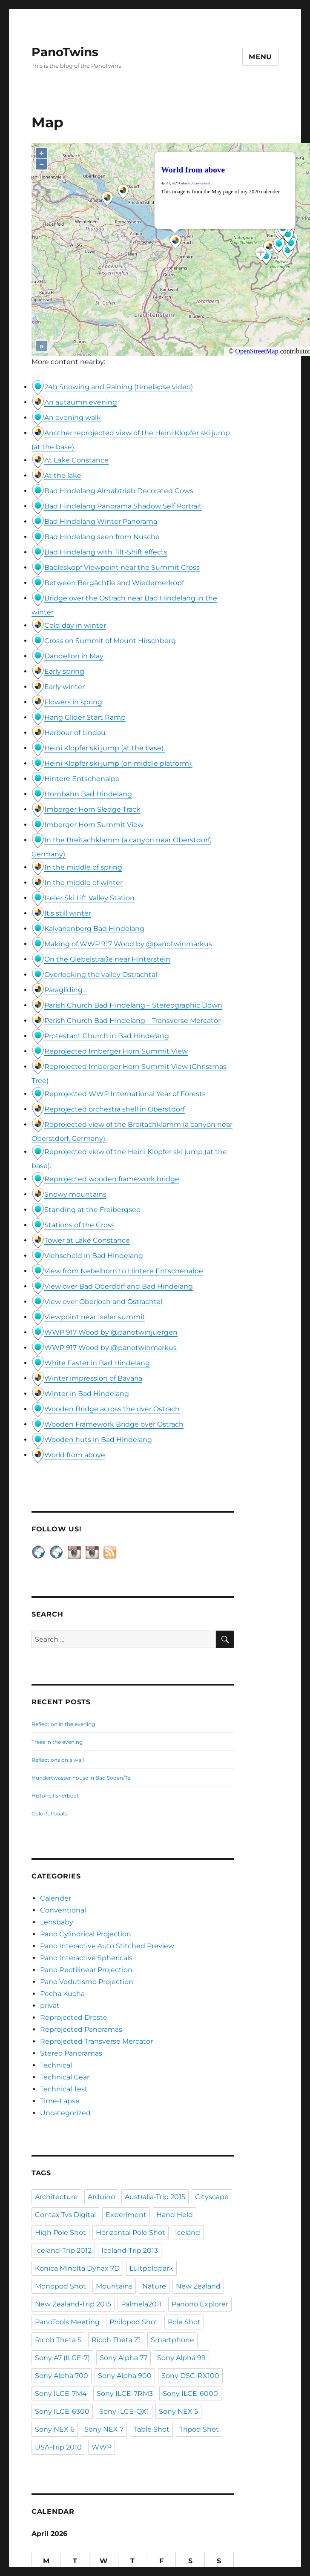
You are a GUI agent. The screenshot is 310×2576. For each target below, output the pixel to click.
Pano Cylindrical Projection (85, 1934)
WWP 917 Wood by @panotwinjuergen (111, 1332)
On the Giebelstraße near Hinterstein (107, 959)
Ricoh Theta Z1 (116, 2340)
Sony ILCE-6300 (62, 2411)
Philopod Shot (133, 2322)
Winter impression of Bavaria (93, 1378)
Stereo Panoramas (71, 2053)
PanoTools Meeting (67, 2322)
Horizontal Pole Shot (130, 2233)
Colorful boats (50, 1813)
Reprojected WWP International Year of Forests (125, 1094)
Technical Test (64, 2089)
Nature (154, 2286)
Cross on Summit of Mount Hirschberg (110, 641)
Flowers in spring (73, 702)
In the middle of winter (83, 883)
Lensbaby (56, 1922)
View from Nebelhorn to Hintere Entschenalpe (123, 1271)
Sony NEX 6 (55, 2429)
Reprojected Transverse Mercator (96, 2041)
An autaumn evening (80, 402)
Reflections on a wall (58, 1760)
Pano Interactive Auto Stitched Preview (107, 1946)
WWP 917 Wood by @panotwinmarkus (110, 1348)
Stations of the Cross (79, 1225)
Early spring (64, 671)
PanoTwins (65, 52)
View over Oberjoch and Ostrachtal (103, 1302)
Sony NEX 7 (103, 2429)
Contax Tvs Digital (65, 2215)
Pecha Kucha (62, 1994)
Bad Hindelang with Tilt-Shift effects (105, 552)
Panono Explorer (200, 2304)
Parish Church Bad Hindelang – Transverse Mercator (132, 1021)
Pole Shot (184, 2322)
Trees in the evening (57, 1742)
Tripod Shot (199, 2429)
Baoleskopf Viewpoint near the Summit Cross (122, 567)
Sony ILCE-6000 (190, 2393)
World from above (74, 1455)
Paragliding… (65, 990)
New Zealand (198, 2286)
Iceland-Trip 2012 (63, 2250)
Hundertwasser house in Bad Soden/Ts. (82, 1778)
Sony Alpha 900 (125, 2376)
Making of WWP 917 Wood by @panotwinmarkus (128, 944)
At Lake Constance (76, 460)
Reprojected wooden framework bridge (111, 1179)
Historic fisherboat (55, 1795)
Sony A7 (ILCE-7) (62, 2358)
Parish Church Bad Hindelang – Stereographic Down (133, 1005)
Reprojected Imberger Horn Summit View (116, 1051)
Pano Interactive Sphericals (86, 1958)
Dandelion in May (73, 656)
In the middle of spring (83, 867)
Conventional (63, 1910)
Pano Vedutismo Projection (86, 1982)
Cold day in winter (75, 625)
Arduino (101, 2197)
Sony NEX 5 (178, 2411)
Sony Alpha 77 (123, 2358)
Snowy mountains (75, 1194)
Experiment (126, 2215)
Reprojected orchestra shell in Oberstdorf (114, 1109)
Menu (260, 57)
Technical (56, 2065)
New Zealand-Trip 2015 (73, 2304)
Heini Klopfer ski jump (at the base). (104, 748)
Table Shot (151, 2429)
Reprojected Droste (73, 2017)
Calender (55, 1898)
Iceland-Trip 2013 (129, 2250)
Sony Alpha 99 (181, 2358)
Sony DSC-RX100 (190, 2376)
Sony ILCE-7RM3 (125, 2393)
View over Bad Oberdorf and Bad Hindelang (118, 1286)
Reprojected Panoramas (81, 2029)
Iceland (187, 2233)
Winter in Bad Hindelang (86, 1394)
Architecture (56, 2197)
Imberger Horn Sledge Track (92, 809)
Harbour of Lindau (75, 733)
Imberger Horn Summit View (94, 825)
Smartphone (172, 2340)
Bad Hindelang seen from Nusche (102, 537)
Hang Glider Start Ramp (85, 717)
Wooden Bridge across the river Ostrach (112, 1409)
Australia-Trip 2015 (155, 2197)
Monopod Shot (60, 2286)
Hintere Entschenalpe (82, 779)
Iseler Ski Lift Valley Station (89, 898)
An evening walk (72, 418)
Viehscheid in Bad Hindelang (93, 1256)
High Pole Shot (60, 2233)
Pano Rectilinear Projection (86, 1970)
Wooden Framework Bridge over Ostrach (114, 1424)
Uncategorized (65, 2113)
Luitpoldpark (151, 2268)
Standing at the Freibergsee (92, 1210)
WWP (102, 2447)
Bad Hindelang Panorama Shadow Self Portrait (123, 506)
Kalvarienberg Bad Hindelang (94, 929)
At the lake (62, 475)
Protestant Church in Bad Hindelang (106, 1036)
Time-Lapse (60, 2101)
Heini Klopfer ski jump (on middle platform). (118, 763)
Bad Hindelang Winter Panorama (100, 521)
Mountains (114, 2286)
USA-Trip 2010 (58, 2447)
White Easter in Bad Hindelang (97, 1363)
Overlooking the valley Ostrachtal (100, 975)
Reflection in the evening (63, 1724)
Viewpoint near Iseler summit (94, 1317)
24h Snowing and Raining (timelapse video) (118, 387)
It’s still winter (67, 913)
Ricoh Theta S (58, 2340)
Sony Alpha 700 (61, 2376)
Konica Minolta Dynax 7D (77, 2268)
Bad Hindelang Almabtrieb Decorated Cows (118, 491)
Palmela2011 (141, 2304)
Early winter (64, 687)
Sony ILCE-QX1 (124, 2411)
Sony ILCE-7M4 (61, 2393)
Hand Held (174, 2215)
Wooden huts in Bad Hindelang (98, 1440)
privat (50, 2006)
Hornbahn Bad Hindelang (88, 794)
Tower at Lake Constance (87, 1240)
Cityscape (212, 2197)
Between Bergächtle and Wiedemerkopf (114, 583)
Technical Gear (64, 2077)
